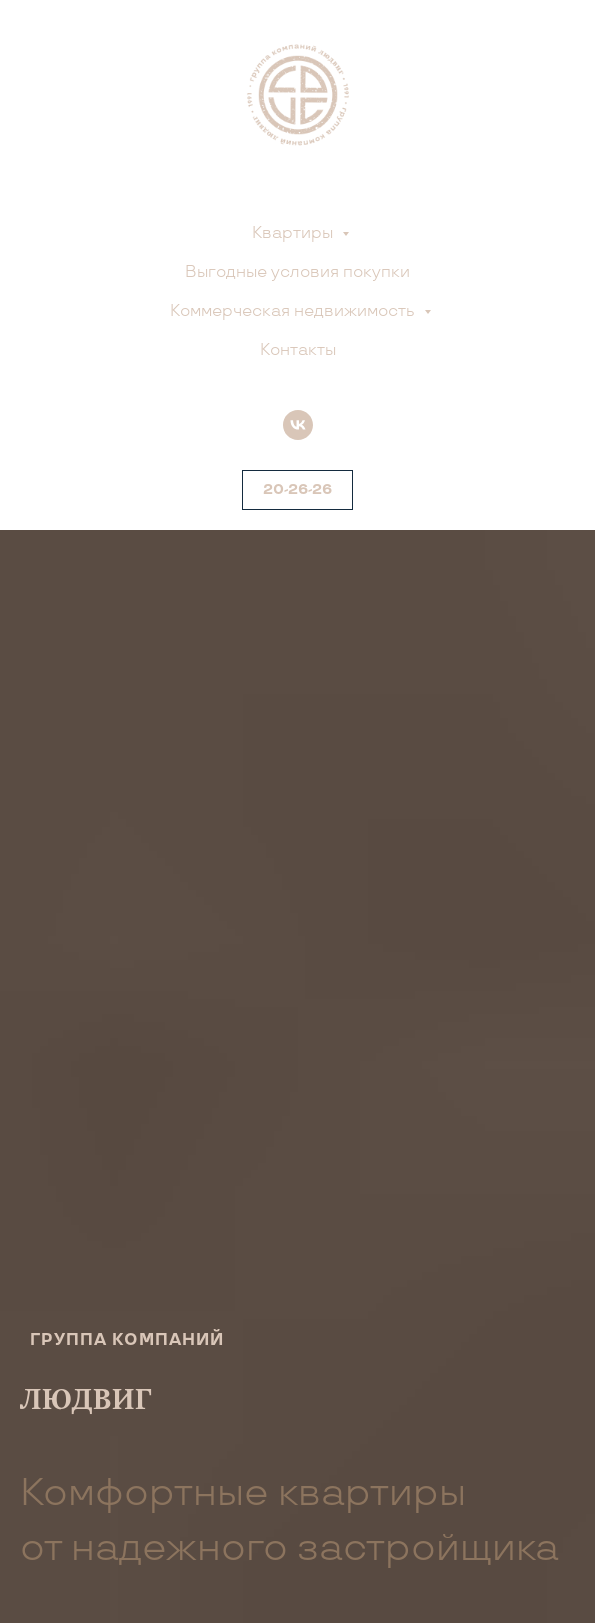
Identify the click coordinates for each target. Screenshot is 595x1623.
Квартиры (294, 233)
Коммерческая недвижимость (294, 311)
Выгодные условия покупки (297, 272)
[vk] (298, 425)
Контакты (298, 350)
